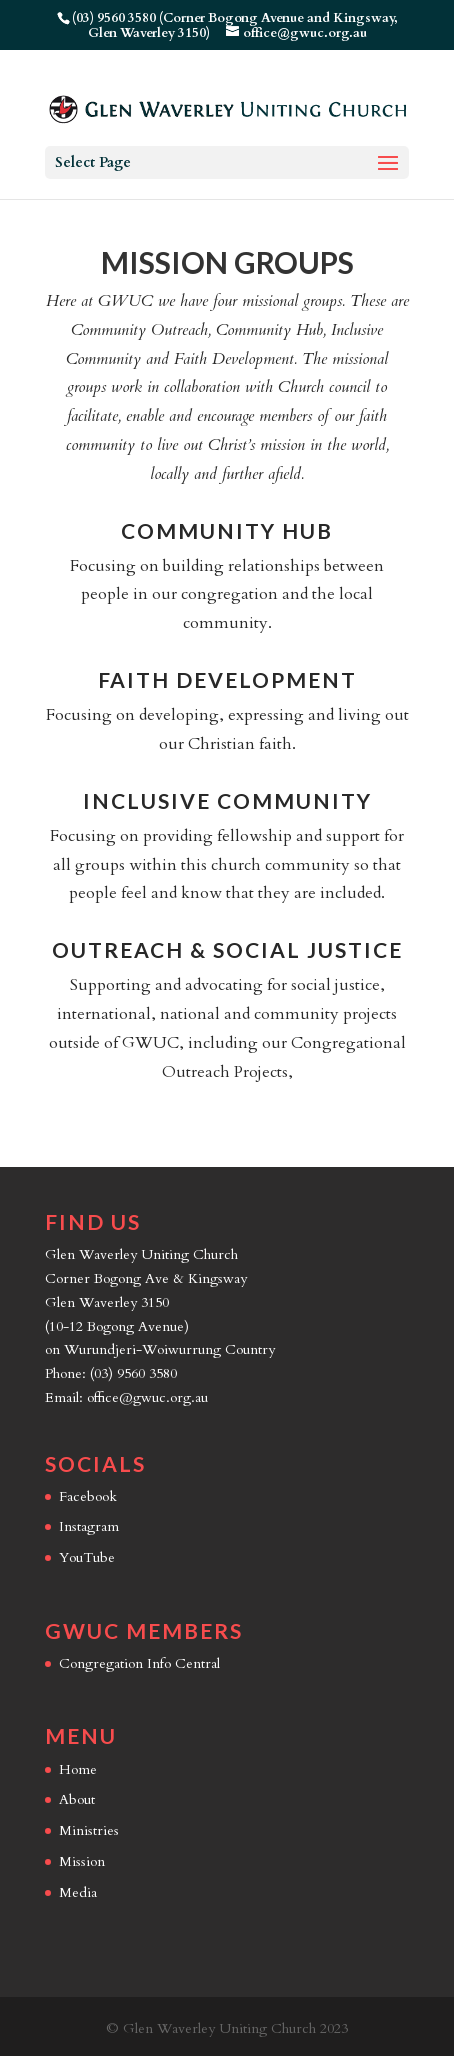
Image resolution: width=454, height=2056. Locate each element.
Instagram (89, 1526)
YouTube (87, 1557)
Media (78, 1892)
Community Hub (227, 530)
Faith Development (227, 679)
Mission (82, 1861)
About (77, 1799)
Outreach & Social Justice (227, 949)
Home (78, 1769)
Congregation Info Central (139, 1663)
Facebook (88, 1496)
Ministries (89, 1830)
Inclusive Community (227, 800)
